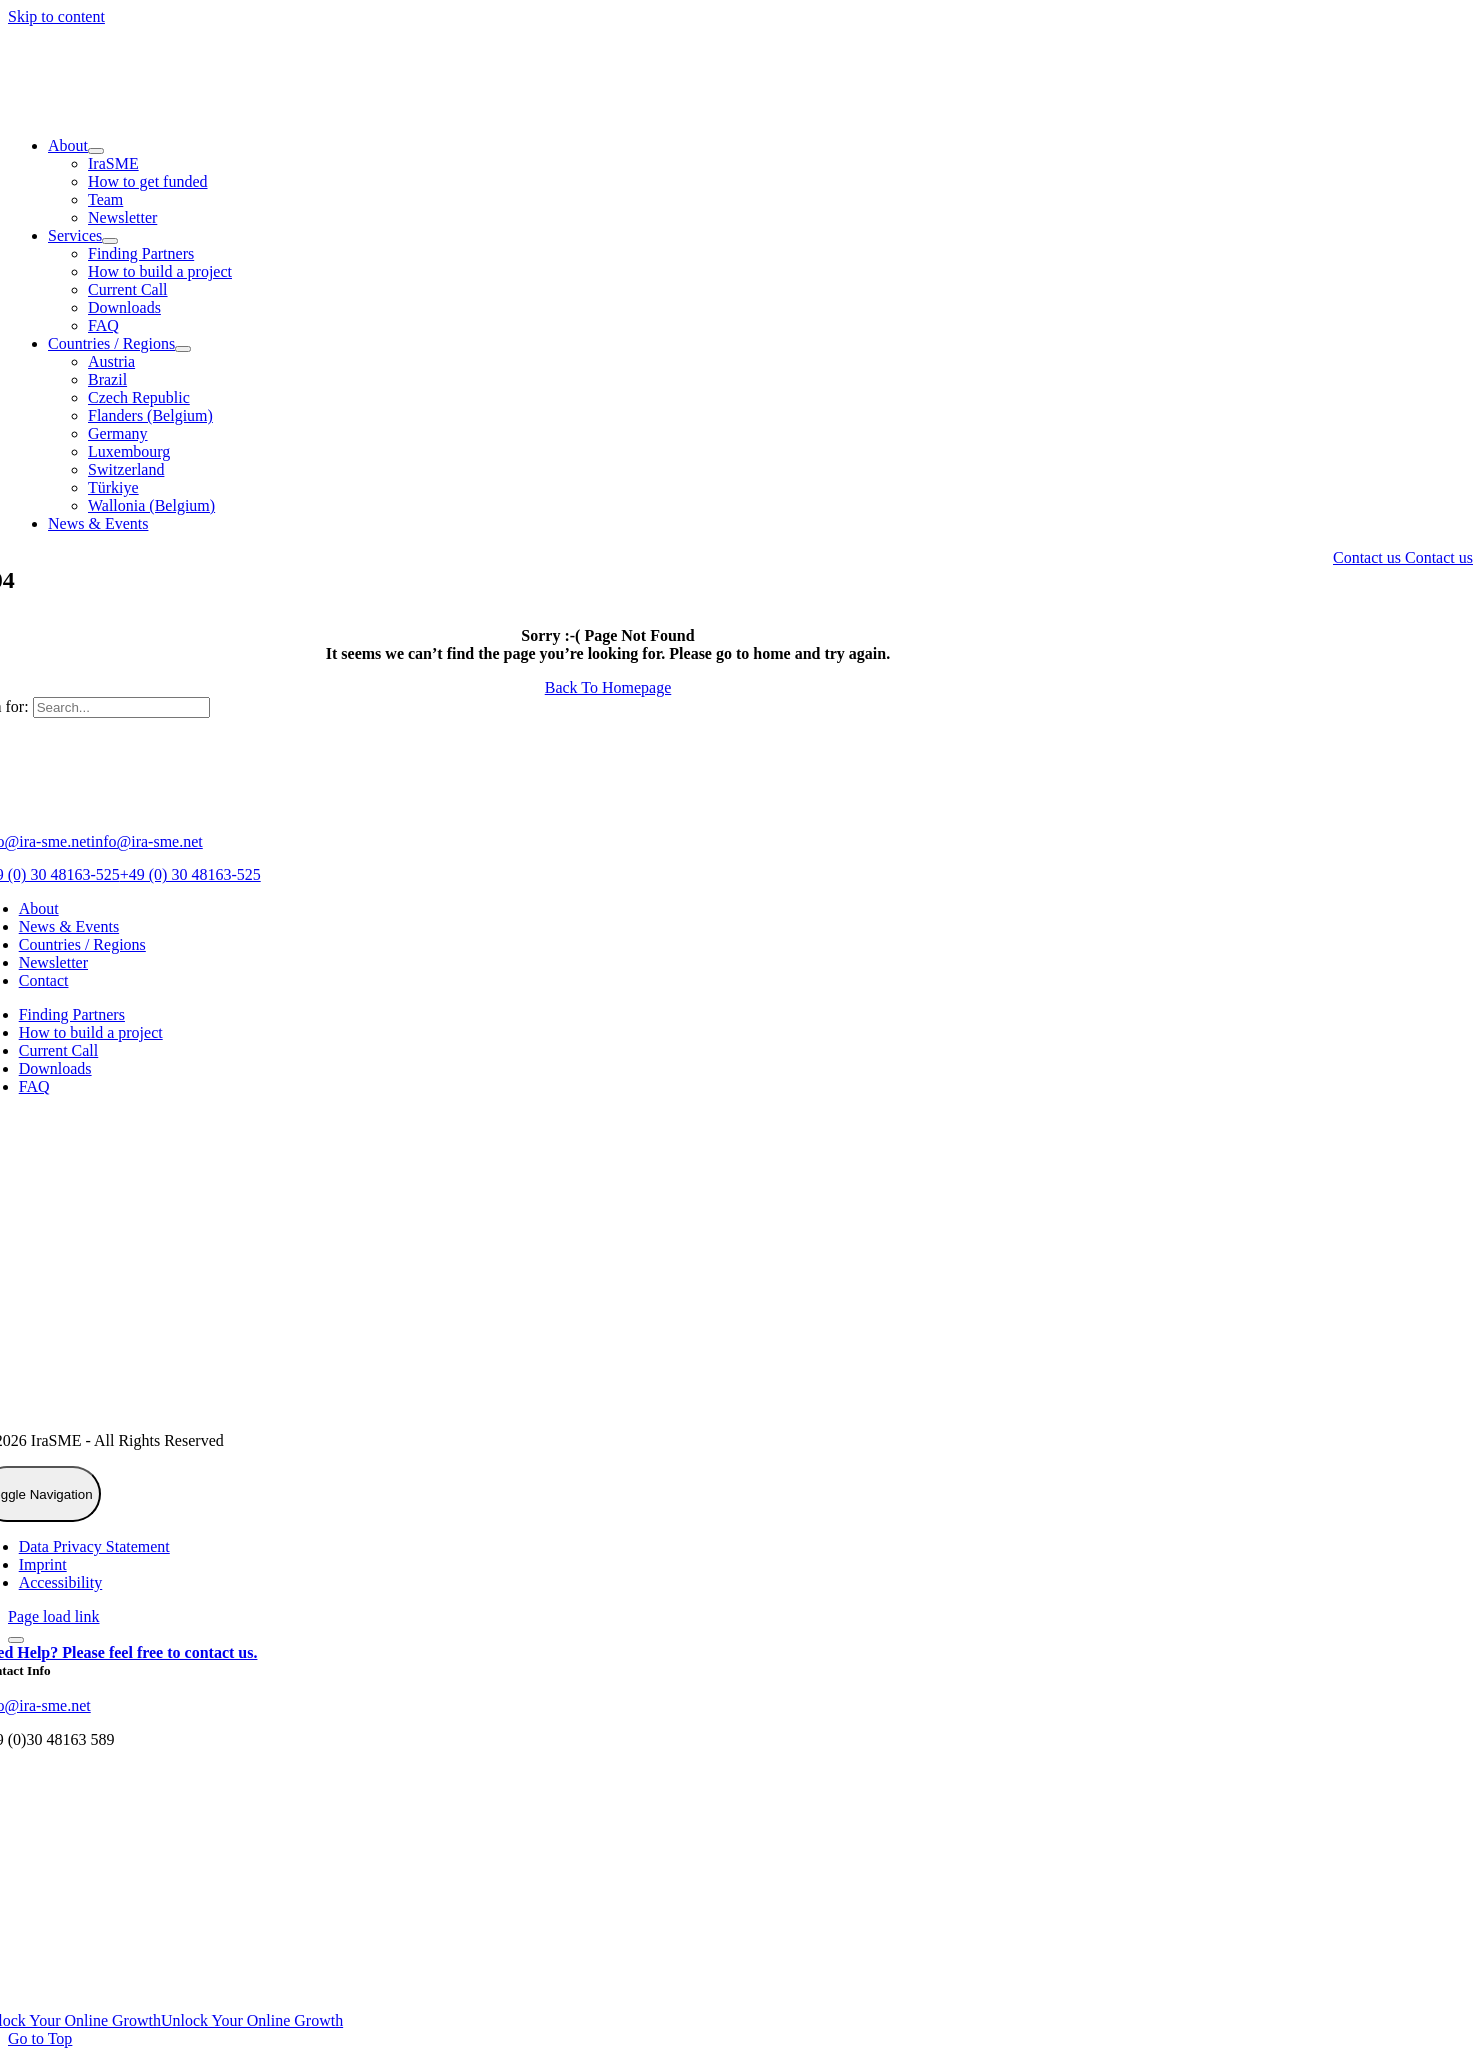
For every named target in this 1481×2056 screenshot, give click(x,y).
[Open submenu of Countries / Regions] (183, 349)
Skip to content (56, 16)
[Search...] (121, 707)
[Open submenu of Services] (110, 241)
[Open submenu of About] (96, 151)
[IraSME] (158, 111)
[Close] (16, 1640)
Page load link (54, 1616)
